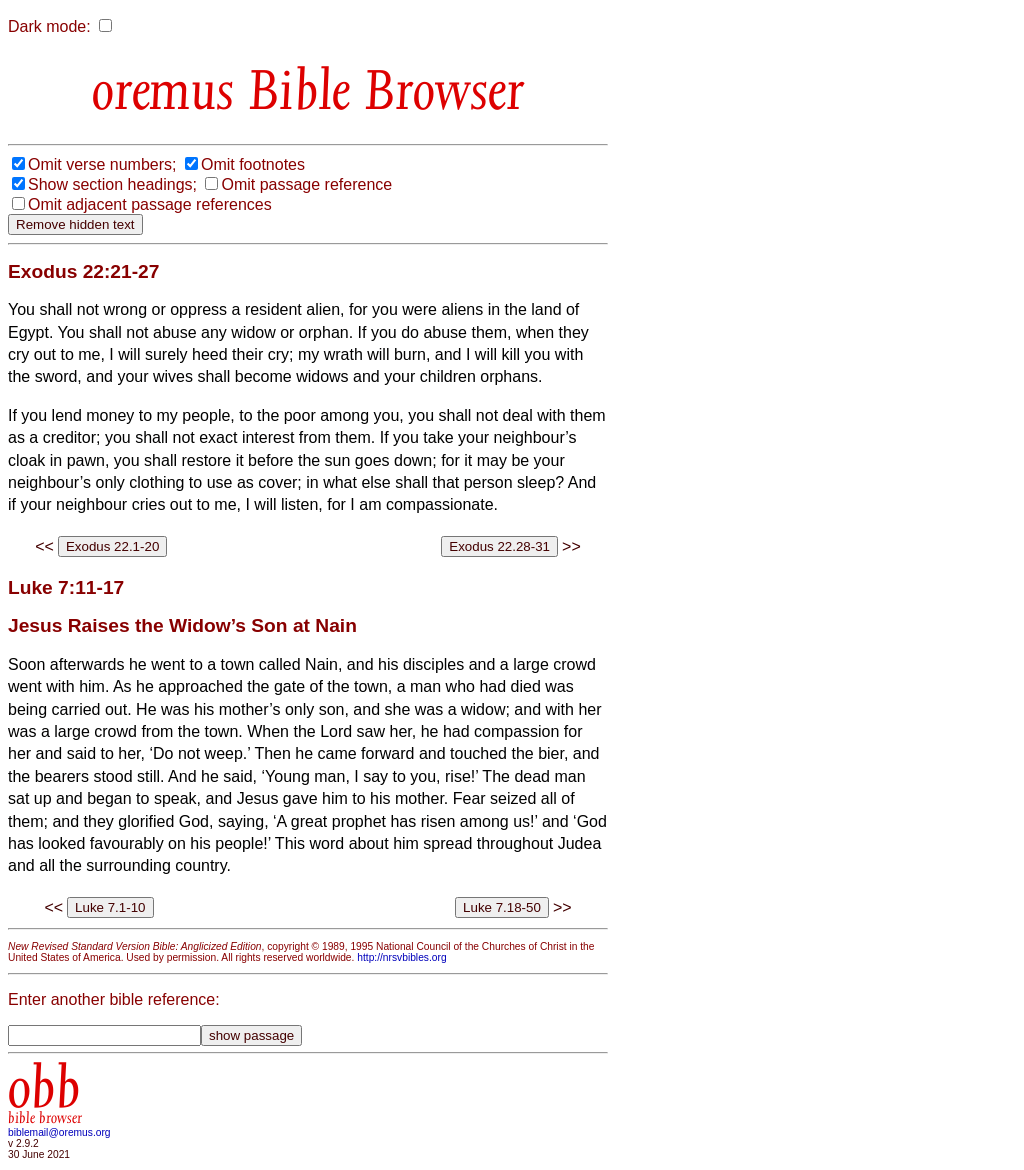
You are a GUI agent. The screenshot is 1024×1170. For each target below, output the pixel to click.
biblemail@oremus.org (59, 1132)
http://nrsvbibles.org (401, 957)
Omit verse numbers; (102, 164)
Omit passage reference (306, 184)
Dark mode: (49, 26)
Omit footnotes (253, 164)
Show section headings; (112, 184)
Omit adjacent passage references (150, 204)
